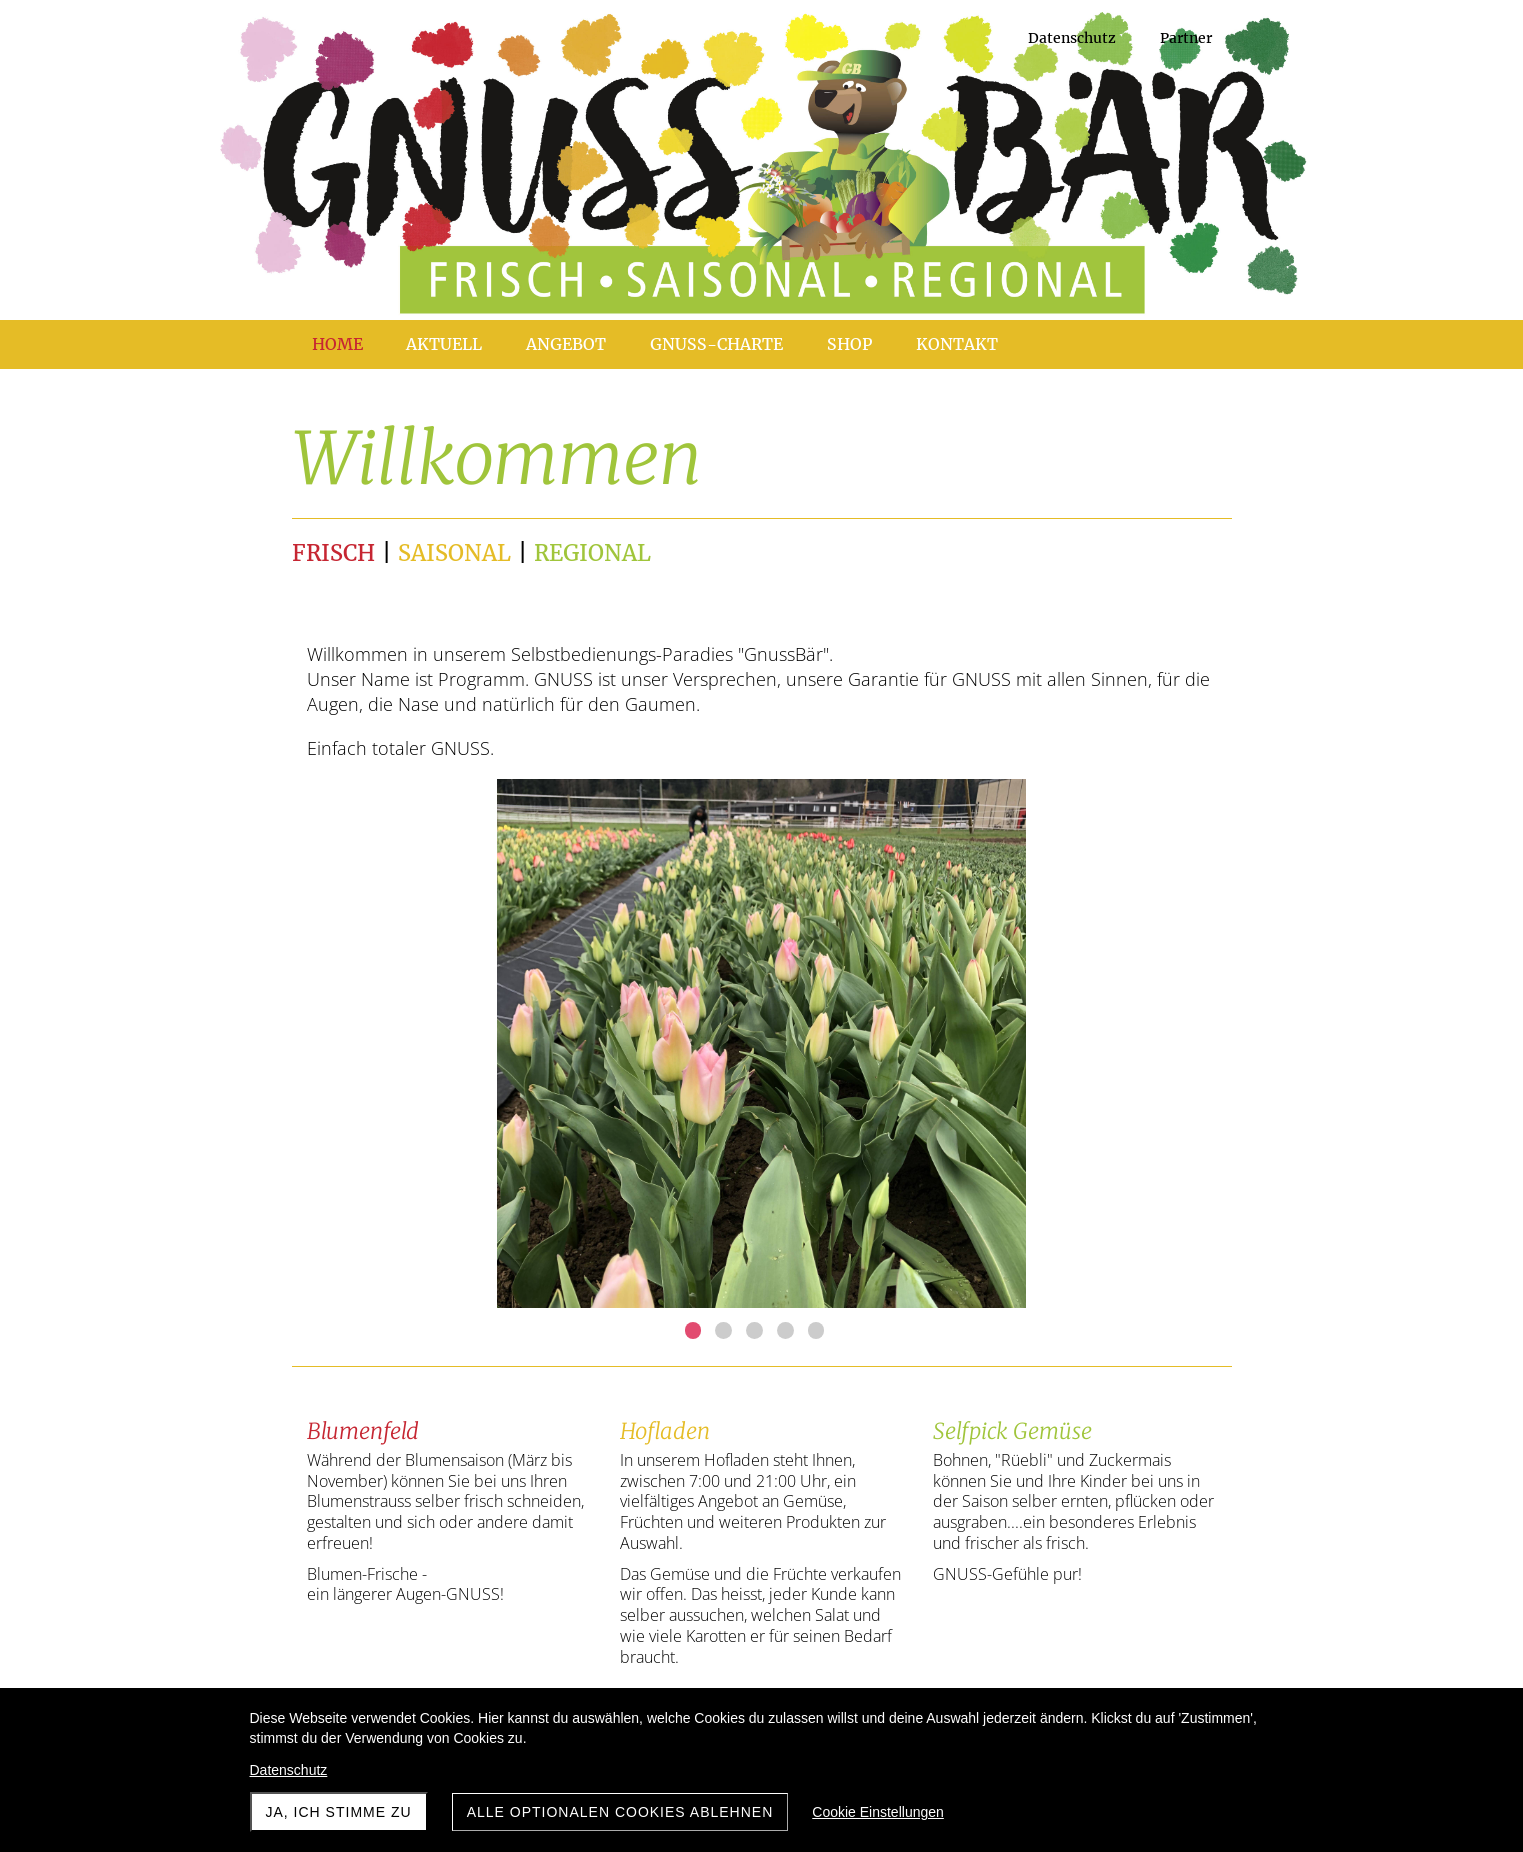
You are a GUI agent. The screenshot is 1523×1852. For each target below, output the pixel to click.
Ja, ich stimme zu (339, 1812)
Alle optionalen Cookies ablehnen (620, 1812)
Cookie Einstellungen (878, 1812)
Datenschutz (289, 1770)
